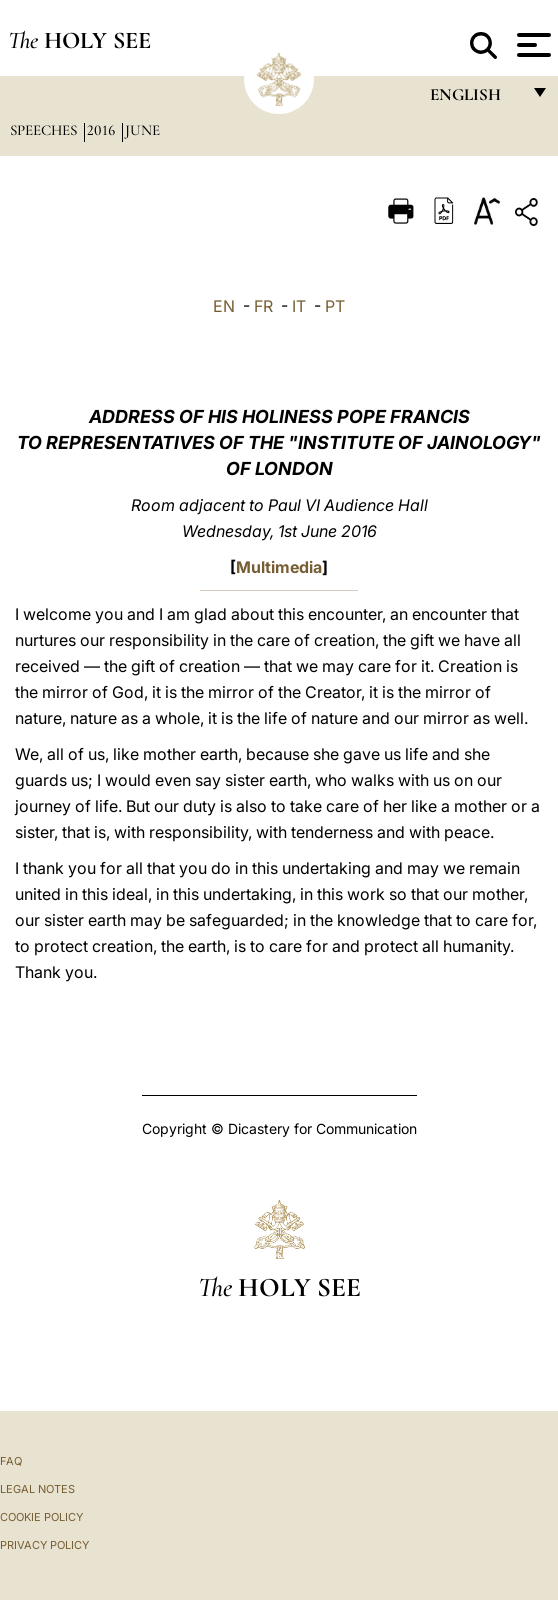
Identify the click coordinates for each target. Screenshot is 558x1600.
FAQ (11, 1461)
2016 (103, 130)
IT (299, 306)
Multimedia (279, 567)
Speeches (45, 130)
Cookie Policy (41, 1517)
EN (224, 306)
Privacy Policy (44, 1545)
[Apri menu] (531, 45)
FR (263, 306)
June (142, 130)
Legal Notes (37, 1489)
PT (335, 306)
